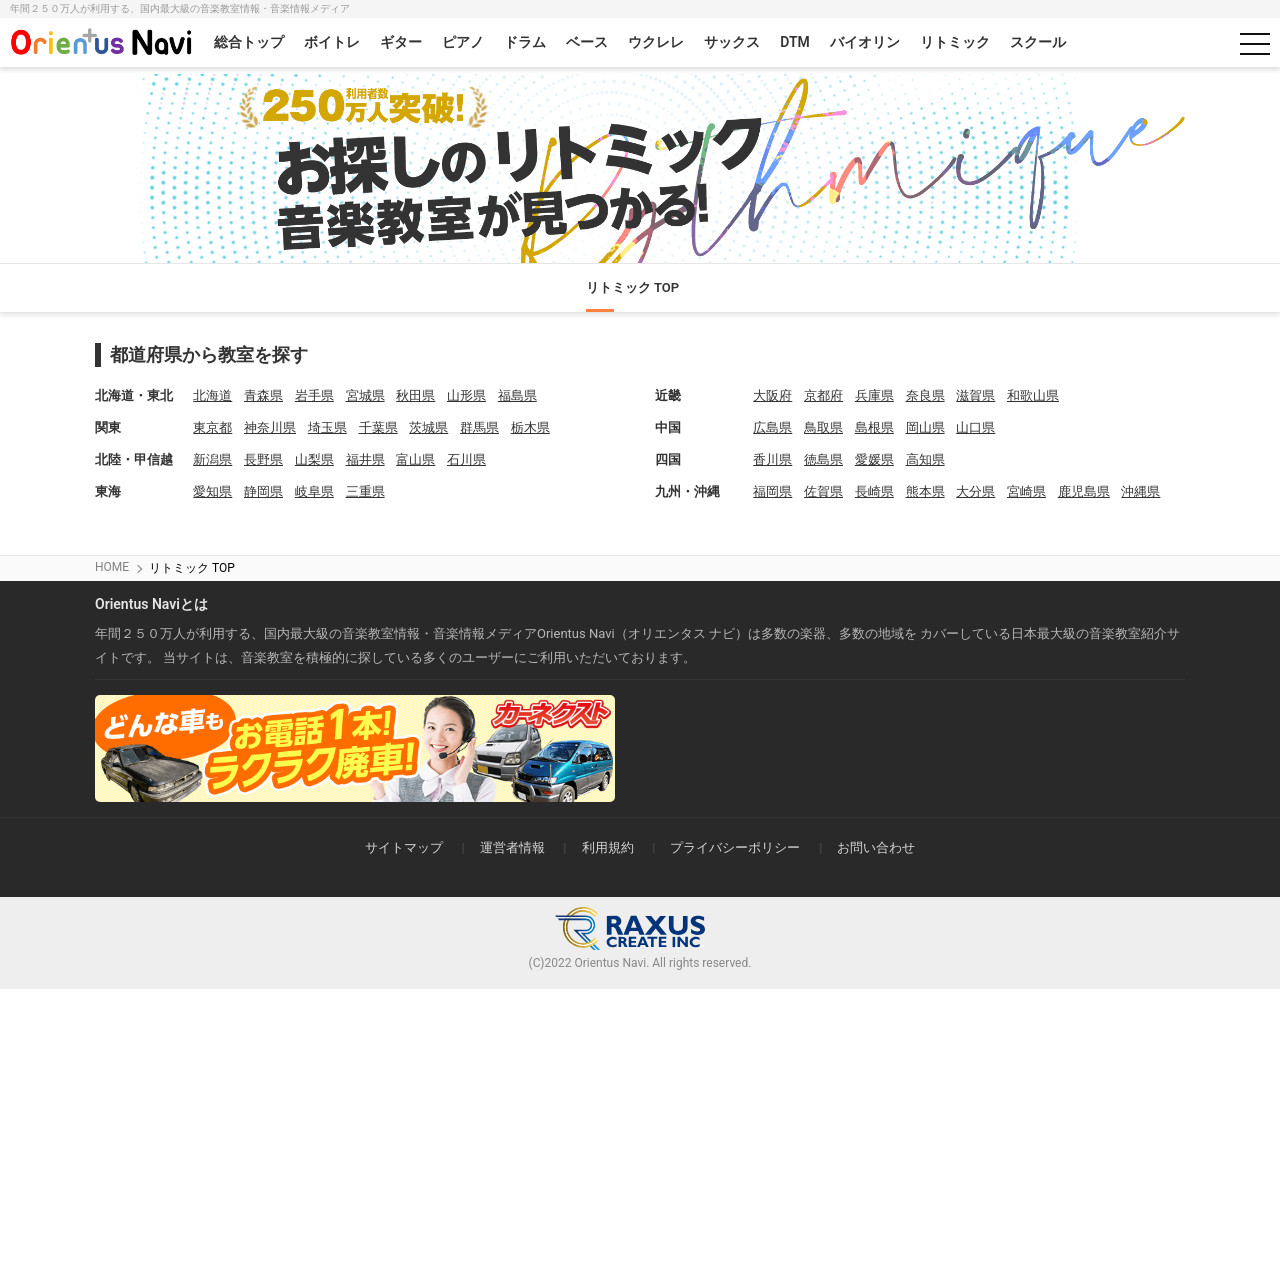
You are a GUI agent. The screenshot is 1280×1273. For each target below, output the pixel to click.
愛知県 (212, 491)
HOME (112, 567)
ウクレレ (656, 42)
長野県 (263, 459)
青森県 (263, 395)
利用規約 (608, 847)
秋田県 (415, 395)
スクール (1038, 42)
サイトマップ (404, 847)
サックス (732, 42)
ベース (587, 42)
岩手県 (314, 395)
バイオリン (865, 42)
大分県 (975, 491)
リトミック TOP (632, 287)
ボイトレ (332, 42)
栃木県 (530, 427)
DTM (795, 42)
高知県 (925, 459)
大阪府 (772, 395)
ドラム (525, 42)
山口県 (975, 427)
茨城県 (428, 427)
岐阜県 (314, 491)
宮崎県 (1026, 491)
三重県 (365, 491)
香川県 (772, 459)
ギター (401, 42)
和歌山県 (1033, 395)
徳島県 (823, 459)
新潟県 (212, 459)
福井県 (365, 459)
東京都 (212, 427)
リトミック (955, 42)
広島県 (772, 427)
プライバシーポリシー (735, 847)
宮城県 (365, 395)
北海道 (212, 395)
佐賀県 (823, 491)
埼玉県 (327, 427)
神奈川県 (270, 427)
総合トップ (249, 42)
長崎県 (874, 491)
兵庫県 (874, 395)
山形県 (466, 395)
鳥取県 (823, 427)
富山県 (415, 459)
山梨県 (314, 459)
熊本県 (925, 491)
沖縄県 (1140, 491)
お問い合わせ (876, 847)
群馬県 (479, 427)
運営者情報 (512, 847)
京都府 (823, 395)
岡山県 (925, 427)
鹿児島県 (1084, 491)
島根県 (874, 427)
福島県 (517, 395)
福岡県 (772, 491)
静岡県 (263, 491)
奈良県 (925, 395)
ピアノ (463, 42)
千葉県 (378, 427)
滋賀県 (975, 395)
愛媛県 (874, 459)
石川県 (466, 459)
